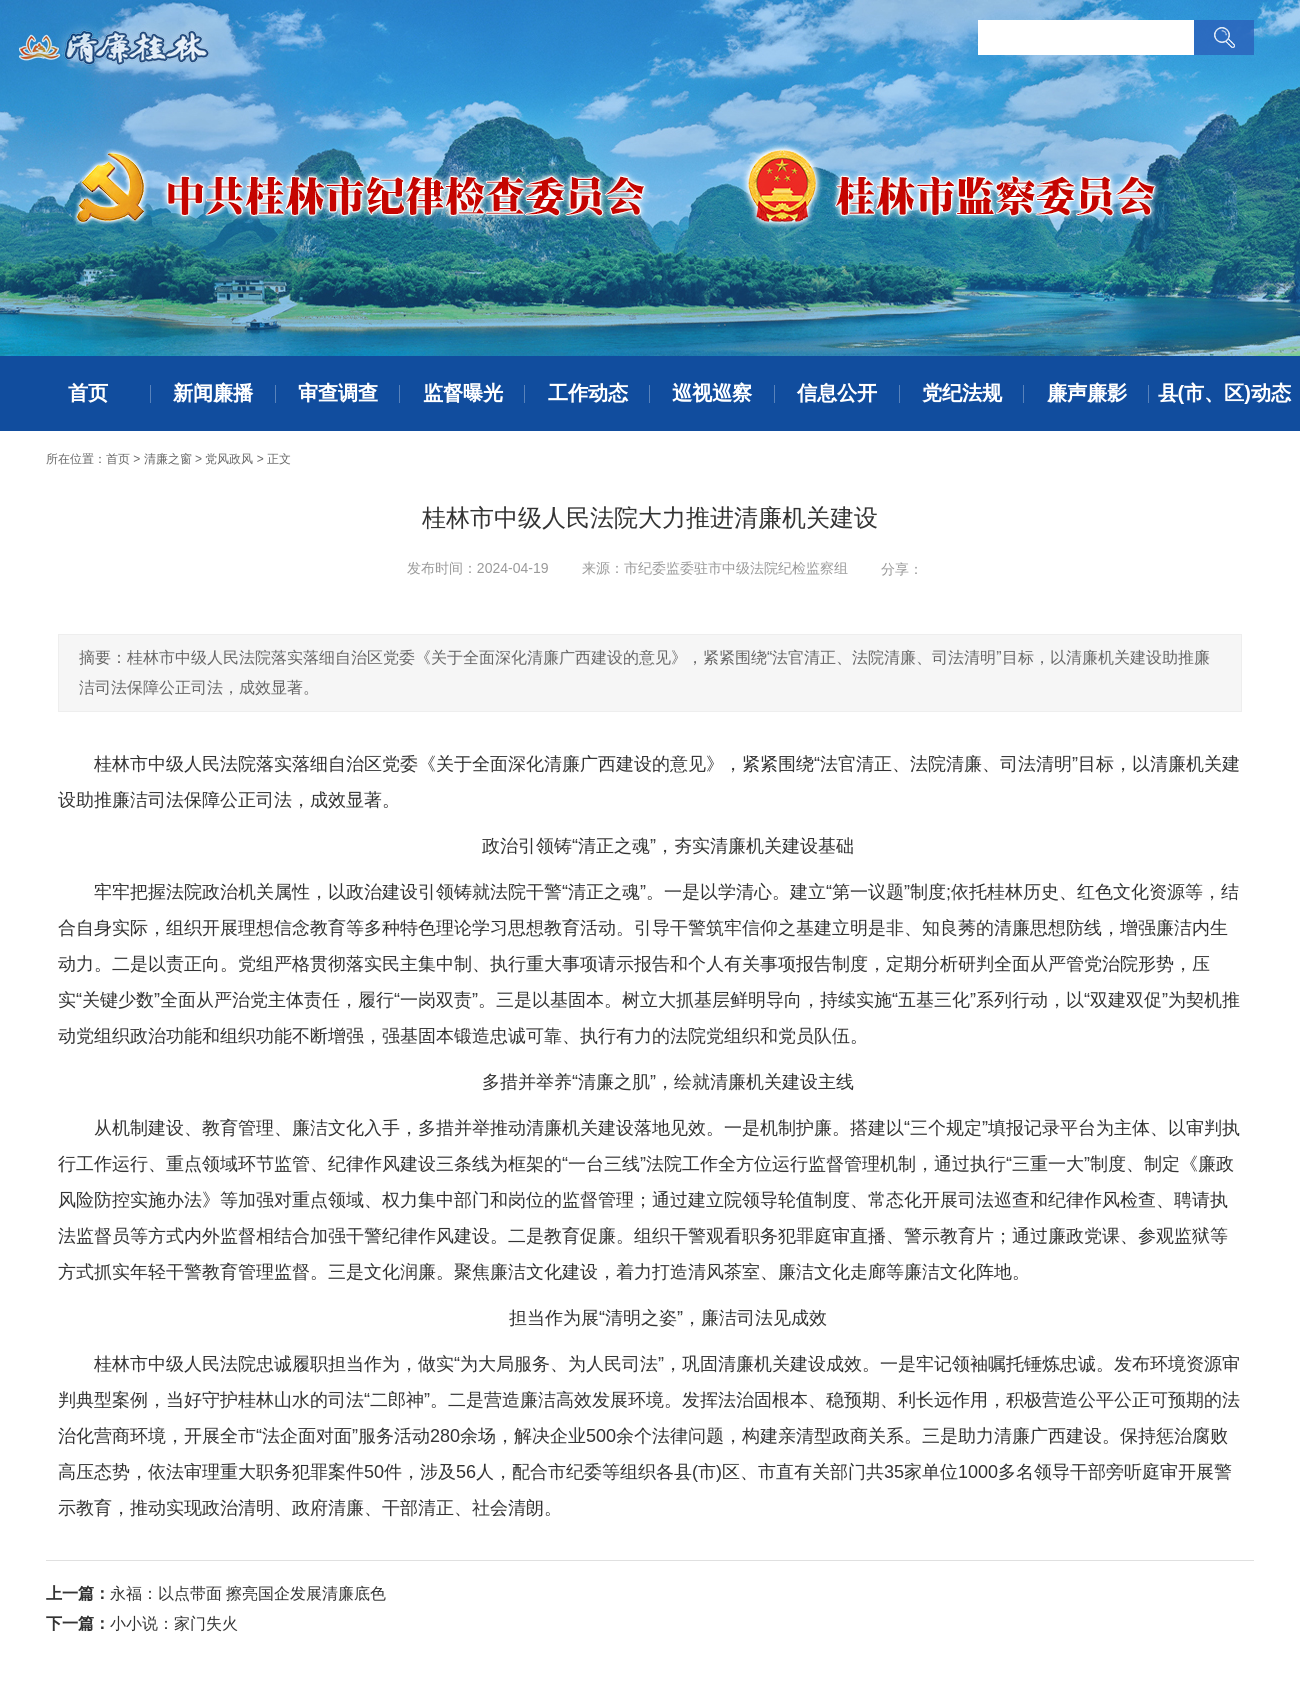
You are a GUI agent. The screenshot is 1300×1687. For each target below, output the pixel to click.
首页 (88, 393)
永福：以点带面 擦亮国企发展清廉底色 (248, 1593)
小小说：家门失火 (174, 1623)
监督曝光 (463, 393)
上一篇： (78, 1593)
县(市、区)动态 (1224, 393)
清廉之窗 (168, 459)
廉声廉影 (1087, 393)
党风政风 (229, 459)
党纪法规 (962, 393)
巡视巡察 (712, 393)
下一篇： (78, 1623)
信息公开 (837, 393)
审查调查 (338, 393)
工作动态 (588, 393)
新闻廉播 (213, 393)
